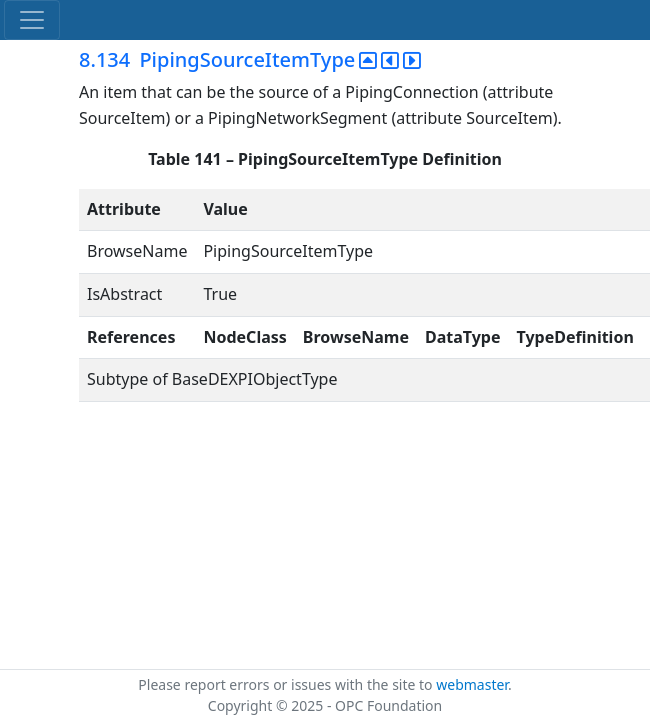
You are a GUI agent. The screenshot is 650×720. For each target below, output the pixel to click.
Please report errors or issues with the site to (287, 684)
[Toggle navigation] (32, 20)
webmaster (472, 684)
